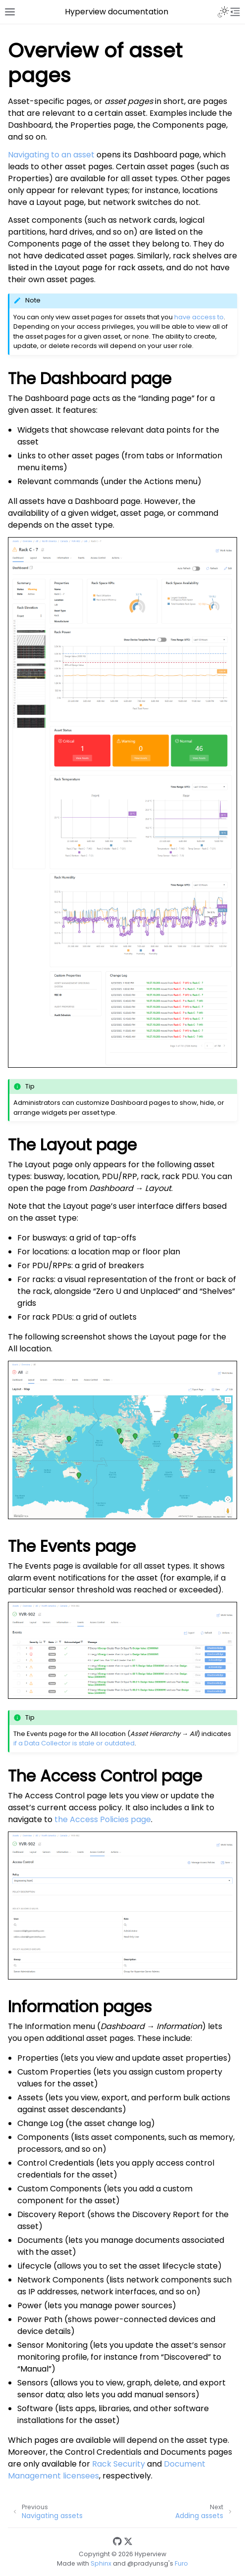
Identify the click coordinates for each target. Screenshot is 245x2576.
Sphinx (101, 2563)
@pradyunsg (147, 2563)
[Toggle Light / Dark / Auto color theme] (223, 12)
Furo (181, 2563)
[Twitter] (128, 2542)
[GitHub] (117, 2542)
